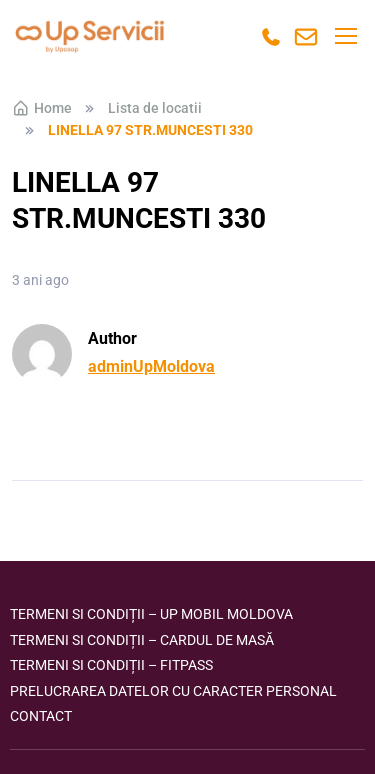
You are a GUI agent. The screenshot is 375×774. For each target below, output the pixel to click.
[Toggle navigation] (345, 36)
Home (42, 108)
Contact (41, 716)
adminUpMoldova (151, 366)
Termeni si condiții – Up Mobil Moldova (151, 614)
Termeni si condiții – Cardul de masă (142, 640)
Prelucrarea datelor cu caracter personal (173, 691)
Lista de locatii (155, 108)
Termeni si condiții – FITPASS (111, 665)
